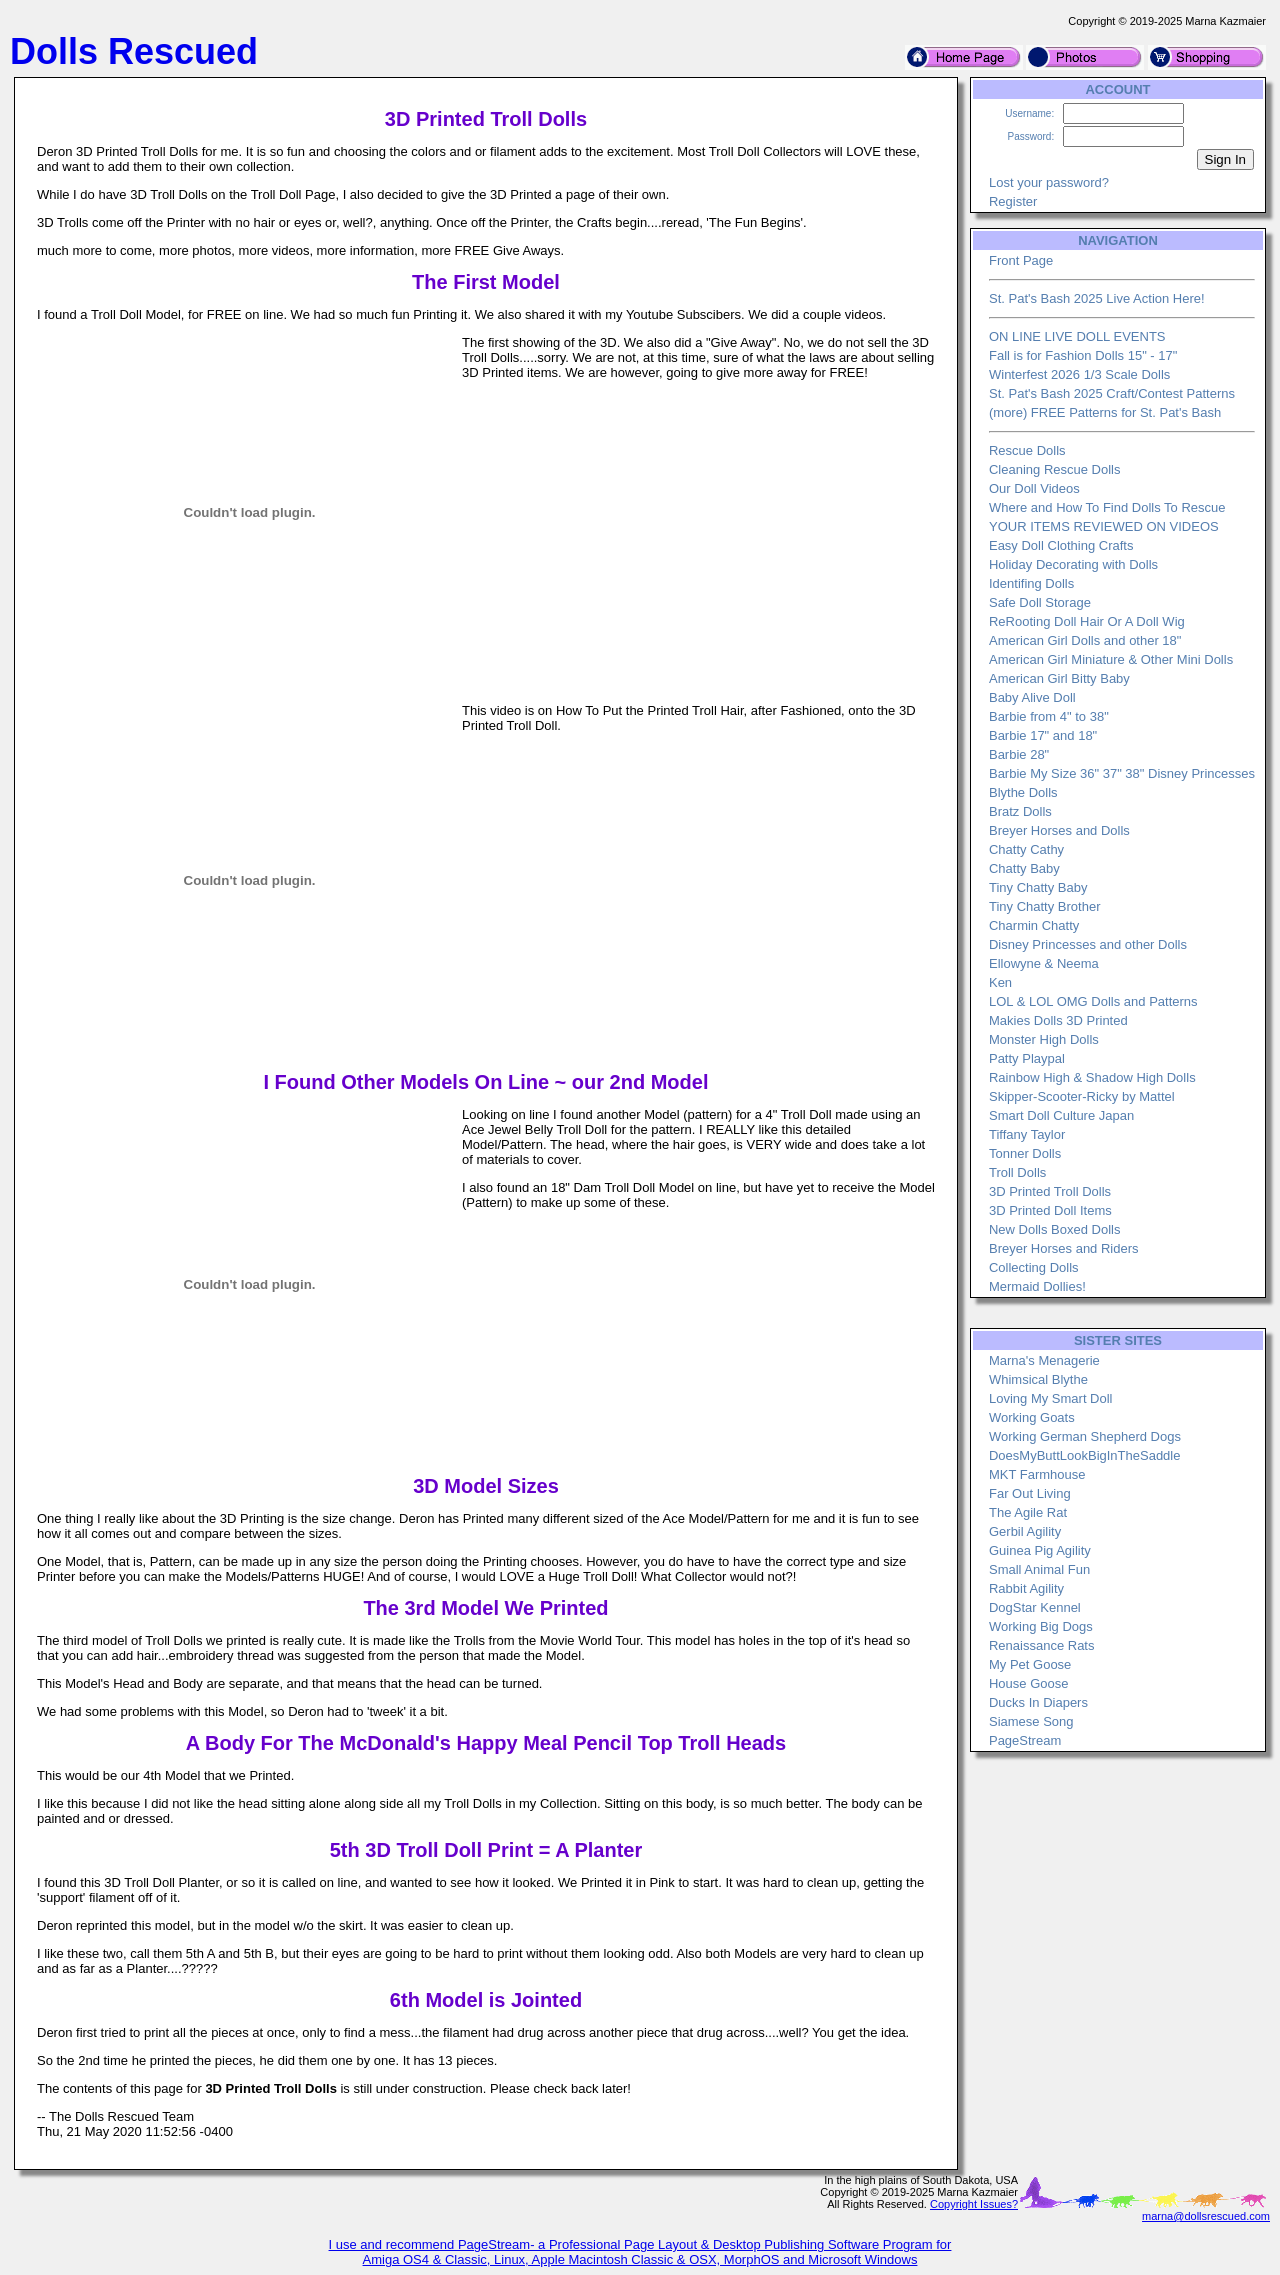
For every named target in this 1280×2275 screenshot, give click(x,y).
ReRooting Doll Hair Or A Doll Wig (1087, 621)
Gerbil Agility (1025, 1531)
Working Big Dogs (1041, 1626)
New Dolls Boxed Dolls (1055, 1229)
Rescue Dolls (1027, 450)
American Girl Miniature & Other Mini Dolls (1111, 659)
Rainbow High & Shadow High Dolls (1092, 1077)
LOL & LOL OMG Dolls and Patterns (1093, 1001)
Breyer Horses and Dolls (1059, 830)
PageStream (1025, 1740)
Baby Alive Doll (1032, 697)
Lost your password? (1049, 182)
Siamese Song (1031, 1721)
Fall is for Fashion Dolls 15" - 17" (1083, 355)
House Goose (1029, 1683)
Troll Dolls (1017, 1172)
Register (1013, 201)
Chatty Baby (1024, 868)
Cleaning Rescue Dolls (1055, 469)
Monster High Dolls (1044, 1039)
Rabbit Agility (1026, 1588)
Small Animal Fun (1039, 1569)
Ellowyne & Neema (1044, 963)
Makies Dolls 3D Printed (1058, 1020)
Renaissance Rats (1042, 1645)
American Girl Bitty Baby (1059, 678)
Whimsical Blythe (1038, 1379)
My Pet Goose (1030, 1664)
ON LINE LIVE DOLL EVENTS (1077, 336)
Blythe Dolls (1023, 792)
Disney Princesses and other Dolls (1088, 944)
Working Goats (1032, 1417)
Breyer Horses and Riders (1064, 1248)
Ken (1000, 982)
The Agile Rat (1028, 1512)
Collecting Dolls (1034, 1267)
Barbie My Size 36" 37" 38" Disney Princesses (1122, 773)
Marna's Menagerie (1044, 1360)
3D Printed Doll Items (1050, 1210)
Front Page (1021, 260)
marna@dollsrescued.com (1206, 2216)
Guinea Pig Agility (1040, 1550)
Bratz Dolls (1020, 811)
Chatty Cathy (1026, 849)
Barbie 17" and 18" (1043, 735)
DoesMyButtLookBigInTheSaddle (1085, 1455)
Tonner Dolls (1025, 1153)
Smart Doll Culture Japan (1061, 1115)
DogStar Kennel (1035, 1607)
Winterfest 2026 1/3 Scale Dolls (1079, 374)
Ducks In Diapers (1038, 1702)
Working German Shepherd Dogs (1085, 1436)
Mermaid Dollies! (1037, 1286)
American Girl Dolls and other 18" (1085, 640)
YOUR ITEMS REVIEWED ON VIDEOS (1104, 526)
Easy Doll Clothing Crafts (1061, 545)
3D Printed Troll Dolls (1050, 1191)
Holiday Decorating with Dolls (1073, 564)
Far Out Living (1030, 1493)
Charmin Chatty (1034, 925)
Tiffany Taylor (1027, 1134)
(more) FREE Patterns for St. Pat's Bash (1105, 412)
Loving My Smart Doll (1051, 1398)
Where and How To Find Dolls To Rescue (1107, 507)
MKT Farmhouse (1037, 1474)
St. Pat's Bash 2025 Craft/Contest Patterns (1112, 393)
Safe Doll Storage (1040, 602)
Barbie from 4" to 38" (1049, 716)
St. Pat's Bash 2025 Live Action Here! (1097, 298)
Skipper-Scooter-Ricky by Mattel (1082, 1096)
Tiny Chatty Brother (1045, 906)
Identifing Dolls (1031, 583)
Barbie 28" (1019, 754)
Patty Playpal (1027, 1058)
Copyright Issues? (974, 2204)
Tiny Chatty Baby (1038, 887)
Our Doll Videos (1034, 488)
